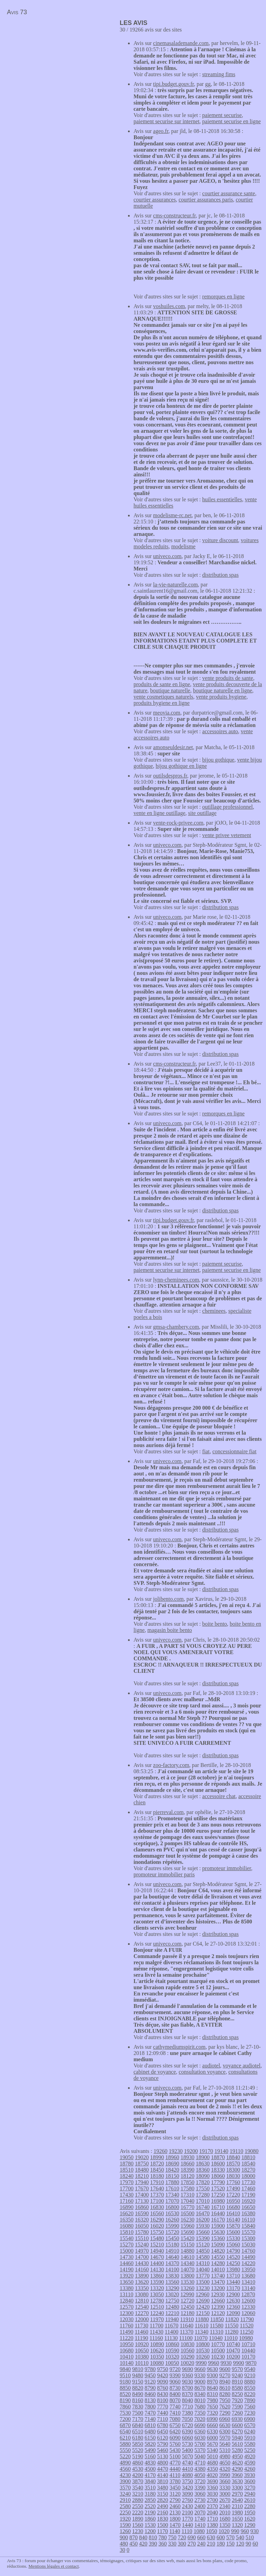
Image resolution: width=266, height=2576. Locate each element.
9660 (199, 2369)
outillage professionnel (227, 807)
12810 (142, 2301)
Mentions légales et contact (53, 2566)
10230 (218, 2357)
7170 (137, 2419)
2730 (199, 2500)
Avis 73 (17, 12)
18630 (203, 2163)
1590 (125, 2525)
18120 (187, 2176)
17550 (203, 2188)
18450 (157, 2170)
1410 (199, 2525)
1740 (199, 2519)
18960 (172, 2157)
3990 (224, 2475)
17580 (187, 2188)
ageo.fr (160, 131)
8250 (237, 2394)
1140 (174, 2531)
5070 (187, 2456)
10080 (157, 2363)
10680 (127, 2350)
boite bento (214, 1624)
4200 (137, 2475)
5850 (137, 2444)
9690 (187, 2369)
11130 (171, 2338)
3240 (125, 2494)
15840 (248, 2226)
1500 (162, 2525)
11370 (186, 2332)
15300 (248, 2238)
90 (248, 2544)
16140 (233, 2220)
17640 (157, 2188)
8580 (237, 2388)
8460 (150, 2394)
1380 (212, 2525)
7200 (125, 2419)
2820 (162, 2500)
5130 (162, 2456)
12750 (172, 2301)
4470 (162, 2469)
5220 (125, 2456)
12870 (248, 2294)
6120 (162, 2438)
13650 (127, 2282)
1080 (199, 2531)
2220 (137, 2512)
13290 (172, 2288)
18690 (172, 2163)
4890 (125, 2463)
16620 (127, 2213)
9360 (187, 2375)
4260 (249, 2469)
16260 (172, 2220)
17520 (218, 2188)
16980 (218, 2201)
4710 (199, 2463)
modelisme (183, 546)
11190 (141, 2338)
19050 (127, 2157)
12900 (233, 2294)
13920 (127, 2276)
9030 (187, 2382)
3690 (212, 2481)
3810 (162, 2481)
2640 (237, 2500)
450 (133, 2544)
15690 (187, 2232)
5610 (237, 2444)
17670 (142, 2188)
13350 (142, 2288)
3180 (150, 2494)
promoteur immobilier (226, 1868)
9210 (249, 2375)
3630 (237, 2481)
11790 (247, 2319)
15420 (187, 2238)
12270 (142, 2313)
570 (230, 2537)
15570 (248, 2232)
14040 (203, 2269)
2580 (125, 2506)
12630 (233, 2301)
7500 (137, 2413)
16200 (203, 2220)
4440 (175, 2469)
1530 (150, 2525)
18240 (127, 2176)
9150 (137, 2382)
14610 (187, 2257)
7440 (162, 2413)
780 (162, 2537)
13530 (187, 2282)
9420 (162, 2375)
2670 (224, 2500)
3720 (199, 2481)
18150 (172, 2176)
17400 (142, 2195)
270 (191, 2544)
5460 (162, 2450)
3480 (162, 2487)
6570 (249, 2425)
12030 (127, 2319)
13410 (248, 2282)
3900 (125, 2481)
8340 (199, 2394)
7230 (249, 2413)
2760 (187, 2500)
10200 (233, 2357)
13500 (203, 2282)
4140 (162, 2475)
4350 (212, 2469)
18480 (142, 2170)
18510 (127, 2170)
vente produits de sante (227, 678)
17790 (218, 2182)
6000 (212, 2438)
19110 (236, 2151)
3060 (199, 2494)
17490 (233, 2188)
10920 (142, 2344)
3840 (150, 2481)
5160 (150, 2456)
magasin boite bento (169, 1630)
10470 (233, 2350)
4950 (237, 2456)
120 (240, 2544)
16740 (203, 2207)
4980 (224, 2456)
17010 (203, 2201)
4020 (212, 2475)
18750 (142, 2163)
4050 (199, 2475)
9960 (213, 2363)
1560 (137, 2525)
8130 (150, 2400)
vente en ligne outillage (159, 813)
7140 (150, 2419)
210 (211, 2544)
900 (124, 2537)
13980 (233, 2269)
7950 (224, 2400)
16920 (248, 2201)
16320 (142, 2220)
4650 (224, 2463)
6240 (249, 2431)
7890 (249, 2400)
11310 (216, 2332)
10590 (172, 2350)
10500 (218, 2350)
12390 (218, 2307)
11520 (246, 2325)
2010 (224, 2512)
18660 (187, 2163)
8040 (187, 2400)
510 (250, 2537)
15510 (142, 2238)
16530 (172, 2213)
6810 (150, 2425)
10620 (157, 2350)
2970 (237, 2494)
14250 (233, 2263)
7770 (162, 2406)
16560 (157, 2213)
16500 (187, 2213)
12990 (187, 2294)
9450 (150, 2375)
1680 (224, 2519)
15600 (233, 2232)
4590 (249, 2463)
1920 (125, 2519)
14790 (233, 2251)
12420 (203, 2307)
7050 (187, 2419)
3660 (224, 2481)
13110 (126, 2294)
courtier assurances (155, 200)
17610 (172, 2188)
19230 (176, 2151)
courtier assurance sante (228, 193)
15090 (218, 2244)
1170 (162, 2531)
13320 (157, 2288)
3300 (237, 2487)
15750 (157, 2232)
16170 (218, 2220)
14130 (157, 2269)
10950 (127, 2344)
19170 (206, 2151)
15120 (203, 2244)
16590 (142, 2213)
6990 (212, 2419)
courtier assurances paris (205, 200)
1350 (224, 2525)
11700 (156, 2325)
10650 (142, 2350)
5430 (175, 2450)
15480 (157, 2238)
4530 (137, 2469)
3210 (137, 2494)
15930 (203, 2226)
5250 (249, 2450)
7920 (237, 2400)
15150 (187, 2244)
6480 (150, 2431)
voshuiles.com (169, 306)
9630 (212, 2369)
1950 (249, 2512)
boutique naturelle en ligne (222, 690)
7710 (187, 2406)
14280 (218, 2263)
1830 (162, 2519)
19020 (142, 2157)
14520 (233, 2257)
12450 (187, 2307)
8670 (199, 2388)
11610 (201, 2325)
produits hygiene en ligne (162, 703)
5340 (212, 2450)
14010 (218, 2269)
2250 (125, 2512)
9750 (162, 2369)
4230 (125, 2475)
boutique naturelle (170, 690)
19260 (160, 2151)
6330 (212, 2431)
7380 (187, 2413)
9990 (201, 2363)
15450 (172, 2238)
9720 (175, 2369)
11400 (171, 2332)
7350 (199, 2413)
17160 (127, 2201)
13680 (248, 2276)
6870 (125, 2425)
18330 (218, 2170)
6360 (199, 2431)
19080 (251, 2151)
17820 (203, 2182)
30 (122, 2550)
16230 (187, 2220)
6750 (175, 2425)
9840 (125, 2369)
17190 (248, 2195)
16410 (233, 2213)
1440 (187, 2525)
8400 (175, 2394)
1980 (237, 2512)
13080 (141, 2294)
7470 (150, 2413)
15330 (233, 2238)
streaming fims (219, 74)
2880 (137, 2500)
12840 (127, 2301)
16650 (248, 2207)
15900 (218, 2226)
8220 (249, 2394)
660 (201, 2537)
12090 (233, 2313)
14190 (127, 2269)
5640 (224, 2444)
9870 (250, 2363)
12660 (218, 2301)
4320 (224, 2469)
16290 (157, 2220)
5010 (212, 2456)
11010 (230, 2338)
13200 (218, 2288)
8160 (137, 2400)
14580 (203, 2257)
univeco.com (167, 556)
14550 (218, 2257)
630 (211, 2537)
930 (254, 2531)
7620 (224, 2406)
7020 (199, 2419)
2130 (175, 2512)
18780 (127, 2163)
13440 (233, 2282)
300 (182, 2544)
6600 (237, 2425)
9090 (162, 2382)
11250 (246, 2332)
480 (124, 2544)
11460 (141, 2332)
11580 (216, 2325)
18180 (157, 2176)
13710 (233, 2276)
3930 (249, 2475)
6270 (237, 2431)
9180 (125, 2382)
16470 (203, 2213)
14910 (172, 2251)
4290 (237, 2469)
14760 (248, 2251)
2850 (150, 2500)
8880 (249, 2382)
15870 (233, 2226)
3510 (150, 2487)
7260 (237, 2413)
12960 (202, 2294)
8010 (199, 2400)
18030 (233, 2176)
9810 (137, 2369)
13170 (233, 2288)
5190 (137, 2456)
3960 (236, 2475)
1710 (212, 2519)
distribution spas (220, 575)
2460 (175, 2506)
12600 (248, 2301)
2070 (199, 2512)
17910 (157, 2182)
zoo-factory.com (171, 1765)
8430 (162, 2394)
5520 (137, 2450)
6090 (175, 2438)
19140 (221, 2151)
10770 (218, 2344)
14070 (187, 2269)
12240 (157, 2313)
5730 (187, 2444)
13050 (157, 2294)
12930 (217, 2294)
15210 (157, 2244)
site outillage (202, 813)
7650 (212, 2406)
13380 (127, 2288)
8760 (162, 2388)
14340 (187, 2263)
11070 (201, 2338)
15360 (218, 2238)
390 (153, 2544)
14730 (127, 2257)
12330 (248, 2307)
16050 (142, 2226)
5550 (125, 2450)
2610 (249, 2500)
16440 (218, 2213)
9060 (175, 2382)
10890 (157, 2344)
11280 (231, 2332)
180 (221, 2544)
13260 (187, 2288)
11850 (217, 2319)
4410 (187, 2469)
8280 (224, 2394)
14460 (127, 2263)
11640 (186, 2325)
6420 (175, 2431)
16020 (157, 2226)
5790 (162, 2444)
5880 (125, 2444)
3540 (137, 2487)
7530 (125, 2413)
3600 (249, 2481)
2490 (162, 2506)
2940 (249, 2494)
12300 (127, 2313)
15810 (127, 2232)
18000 (248, 2176)
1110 (187, 2531)
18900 (203, 2157)
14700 (142, 2257)
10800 (203, 2344)
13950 (248, 2269)
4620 (237, 2463)
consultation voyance (202, 2072)
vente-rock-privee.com (178, 823)
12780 (157, 2301)
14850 (203, 2251)
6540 (125, 2431)
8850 (125, 2388)
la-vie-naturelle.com (175, 584)
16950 (233, 2201)
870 (133, 2537)
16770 (187, 2207)
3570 (125, 2487)
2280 (249, 2506)
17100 (157, 2201)
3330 (224, 2487)
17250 (218, 2195)
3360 (212, 2487)
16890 (127, 2207)
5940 (237, 2438)
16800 (172, 2207)
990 (235, 2531)
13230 (203, 2288)
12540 (142, 2307)
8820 (137, 2388)
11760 (126, 2325)
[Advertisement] (58, 67)
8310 (212, 2394)
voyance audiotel (241, 2065)
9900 (238, 2363)
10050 (172, 2363)
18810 (248, 2157)
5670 (212, 2444)
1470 (175, 2525)
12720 (187, 2301)
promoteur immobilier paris (164, 1874)
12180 (187, 2313)
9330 (199, 2375)
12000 (142, 2319)
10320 (172, 2357)
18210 (142, 2176)
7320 (212, 2413)
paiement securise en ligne (231, 121)
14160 (142, 2269)
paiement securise (222, 115)
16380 (248, 2213)
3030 (212, 2494)
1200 (150, 2531)
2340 (224, 2506)
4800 (162, 2463)
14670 (157, 2257)
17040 (187, 2201)
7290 (224, 2413)
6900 (249, 2419)
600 (221, 2537)
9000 (199, 2382)
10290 (187, 2357)
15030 (248, 2244)
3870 (137, 2481)
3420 (187, 2487)
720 (182, 2537)
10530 (203, 2350)
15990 (172, 2226)
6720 (187, 2425)
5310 (224, 2450)
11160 (156, 2338)
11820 (232, 2319)
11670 (171, 2325)
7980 (212, 2400)
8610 (224, 2388)
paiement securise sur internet (167, 121)
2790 (175, 2500)
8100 (162, 2400)
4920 (249, 2456)
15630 (218, 2232)
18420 (172, 2170)
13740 (218, 2276)
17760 (233, 2182)
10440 (248, 2350)
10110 (141, 2363)
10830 (187, 2344)
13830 (172, 2276)
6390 (187, 2431)
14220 (248, 2263)
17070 (172, 2201)
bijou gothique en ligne (181, 766)
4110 (174, 2475)
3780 (175, 2481)
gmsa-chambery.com (176, 1327)
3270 (249, 2487)
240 (201, 2544)
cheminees (214, 1311)
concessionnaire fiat (234, 1451)
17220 (233, 2195)
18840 (233, 2157)
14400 (157, 2263)
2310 (237, 2506)
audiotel (211, 2065)
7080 (174, 2419)
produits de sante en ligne (162, 684)
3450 (175, 2487)
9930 (225, 2363)
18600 (218, 2163)
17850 (187, 2182)
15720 (172, 2232)
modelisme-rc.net (172, 515)
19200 (191, 2151)
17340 (172, 2195)
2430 (187, 2506)
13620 (142, 2282)
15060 (233, 2244)
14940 (157, 2251)
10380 (142, 2357)
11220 (126, 2338)
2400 (199, 2506)
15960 (187, 2226)
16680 (233, 2207)
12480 (172, 2307)
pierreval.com (168, 1812)
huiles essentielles (222, 499)
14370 (172, 2263)
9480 (137, 2375)
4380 (199, 2469)
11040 (215, 2338)
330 (172, 2544)
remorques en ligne (223, 296)
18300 (233, 2170)
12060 (248, 2313)
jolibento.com (168, 1599)
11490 (126, 2332)
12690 (203, 2301)
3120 (175, 2494)
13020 (172, 2294)
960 (245, 2531)
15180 (172, 2244)
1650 (237, 2519)
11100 (186, 2338)
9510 (125, 2375)
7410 (175, 2413)
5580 (249, 2444)
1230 (137, 2531)
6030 (199, 2438)
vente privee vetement (226, 835)
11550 (231, 2325)
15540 (127, 2238)
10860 (172, 2344)
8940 (224, 2382)
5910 (249, 2438)
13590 (157, 2282)
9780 (150, 2369)
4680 (212, 2463)
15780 (142, 2232)
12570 (127, 2307)
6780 (162, 2425)
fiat (206, 1451)
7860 (125, 2406)
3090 (187, 2494)
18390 (187, 2170)
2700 (212, 2500)
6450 (162, 2431)
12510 (157, 2307)
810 (153, 2537)
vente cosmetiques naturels (163, 697)
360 (162, 2544)
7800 (150, 2406)
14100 (172, 2269)
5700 (199, 2444)
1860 (150, 2519)
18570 (233, 2163)
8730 (175, 2388)
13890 (142, 2276)
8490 (137, 2394)
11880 (202, 2319)
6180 (137, 2438)
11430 (156, 2332)
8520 (125, 2394)
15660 (203, 2232)
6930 (236, 2419)
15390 (203, 2238)
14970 (142, 2251)
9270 (224, 2375)
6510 (137, 2431)
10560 (187, 2350)
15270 (127, 2244)
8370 (187, 2394)
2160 (162, 2512)
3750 (187, 2481)
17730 (248, 2182)
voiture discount (220, 540)
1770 (187, 2519)
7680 (199, 2406)
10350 (157, 2357)
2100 (187, 2512)
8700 (187, 2388)
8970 (212, 2382)
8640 (212, 2388)
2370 (212, 2506)
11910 (187, 2319)
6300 (224, 2431)
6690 (199, 2425)
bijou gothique (218, 760)
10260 (203, 2357)
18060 (218, 2176)
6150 (150, 2438)
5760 (175, 2444)
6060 (187, 2438)
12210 (172, 2313)
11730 (141, 2325)
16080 (127, 2226)
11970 (157, 2319)
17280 (203, 2195)
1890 (137, 2519)
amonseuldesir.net (173, 747)
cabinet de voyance (155, 2072)
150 (230, 2544)
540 (240, 2537)
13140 (248, 2288)
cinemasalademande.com (181, 43)
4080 (187, 2475)
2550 (137, 2506)
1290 (249, 2525)
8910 (237, 2382)
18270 (248, 2170)
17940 (142, 2182)
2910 (125, 2500)
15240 (142, 2244)
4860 (137, 2463)
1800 (175, 2519)
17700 (127, 2188)
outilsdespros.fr (170, 776)
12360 (233, 2307)
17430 (127, 2195)
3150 (162, 2494)
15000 (127, 2251)
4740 (187, 2463)
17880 (172, 2182)
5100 (175, 2456)
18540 (248, 2163)
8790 (150, 2388)
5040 (199, 2456)
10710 (248, 2344)
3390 (199, 2487)
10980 (246, 2338)
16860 (142, 2207)
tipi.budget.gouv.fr (173, 84)
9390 (175, 2375)
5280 (237, 2450)
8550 (249, 2388)
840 (143, 2537)
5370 (199, 2450)
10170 (248, 2357)
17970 (127, 2182)
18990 (157, 2157)
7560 (249, 2406)
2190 (150, 2512)
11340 (201, 2332)
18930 (187, 2157)
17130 (142, 2201)
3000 (224, 2494)
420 (143, 2544)
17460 (248, 2188)
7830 (137, 2406)
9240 (237, 2375)
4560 (125, 2469)
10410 (127, 2357)
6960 (224, 2419)
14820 (218, 2251)
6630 (224, 2425)
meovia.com (167, 713)
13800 (187, 2276)
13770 (203, 2276)
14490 (248, 2257)
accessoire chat (219, 1796)
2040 (212, 2512)
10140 (127, 2363)
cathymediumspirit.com (179, 2047)
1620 (249, 2519)
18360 (203, 2170)
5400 (187, 2450)
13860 (157, 2276)
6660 (212, 2425)
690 (191, 2537)
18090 (203, 2176)
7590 (237, 2406)
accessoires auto (220, 731)
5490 (150, 2450)
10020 (187, 2363)
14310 (203, 2263)
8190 (125, 2400)
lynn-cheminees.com (176, 1280)
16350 (127, 2220)
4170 (150, 2475)
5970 (224, 2438)
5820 (150, 2444)
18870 (218, 2157)
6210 (125, 2438)
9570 (237, 2369)
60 (255, 2544)
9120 (150, 2382)
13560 (172, 2282)
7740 (175, 2406)
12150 (203, 2313)
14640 (172, 2257)
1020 (224, 2531)
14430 (142, 2263)
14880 (187, 2251)
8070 (175, 2400)
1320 (237, 2525)
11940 (171, 2319)
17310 (187, 2195)
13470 (218, 2282)
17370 (157, 2195)
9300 (212, 2375)
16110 (248, 2220)
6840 (137, 2425)
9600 (224, 2369)
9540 (249, 2369)
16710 (218, 2207)
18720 (157, 2163)
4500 (150, 2469)
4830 (150, 2463)
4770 (175, 2463)
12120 (218, 2313)
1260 (125, 2531)
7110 (162, 2419)
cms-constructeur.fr (174, 215)
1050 (211, 2531)
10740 (233, 2344)
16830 (157, 2207)
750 (172, 2537)
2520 (150, 2506)
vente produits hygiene (221, 697)
